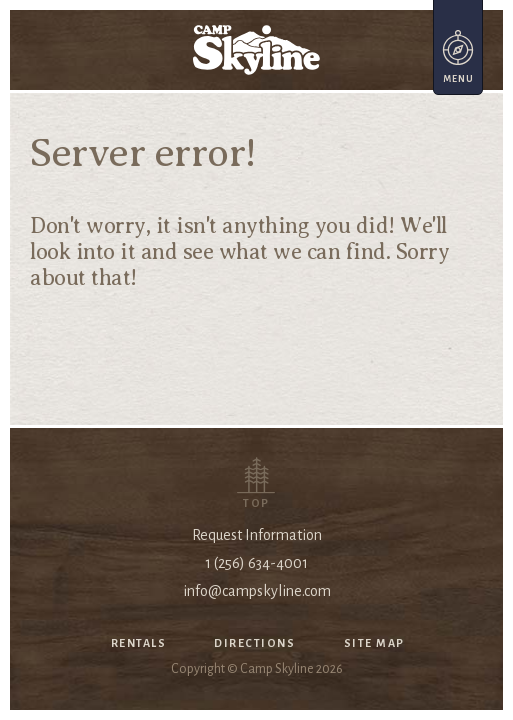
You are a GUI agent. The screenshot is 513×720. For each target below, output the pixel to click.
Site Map (374, 643)
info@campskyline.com (257, 591)
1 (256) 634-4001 (256, 563)
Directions (254, 643)
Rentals (139, 643)
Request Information (257, 535)
